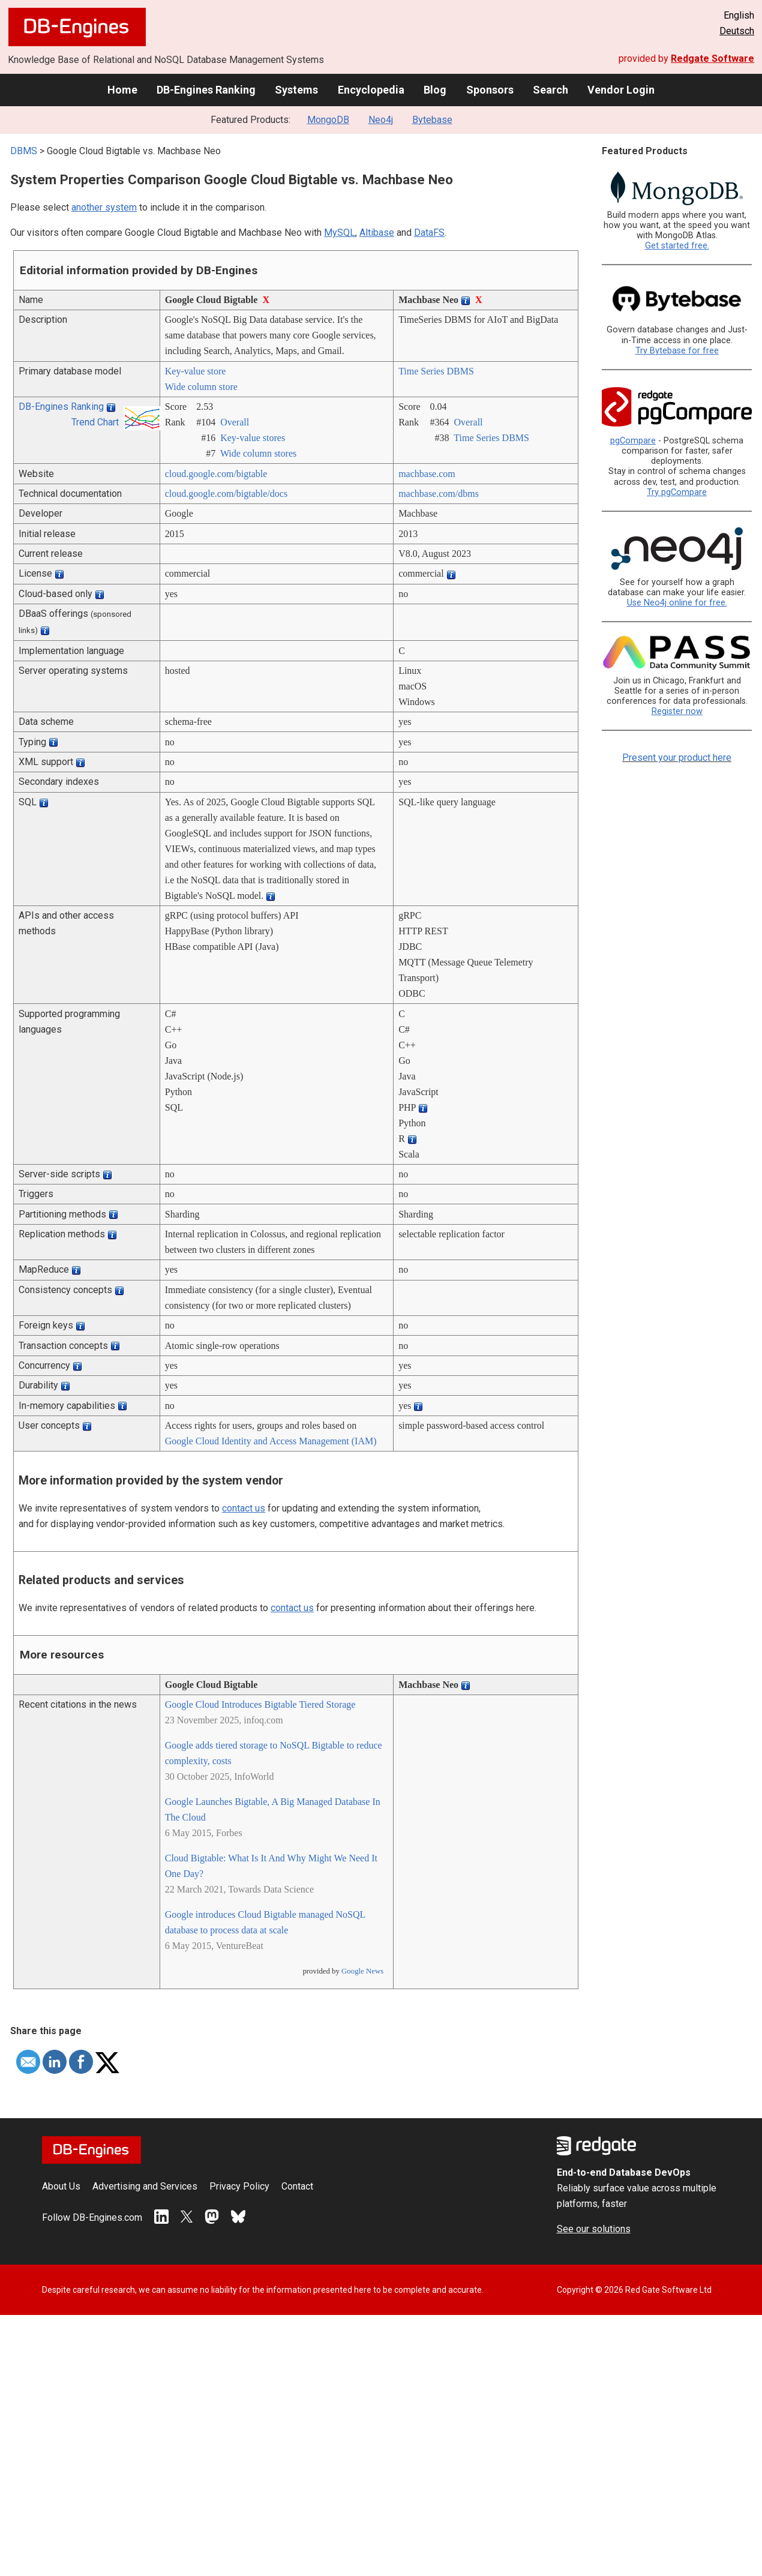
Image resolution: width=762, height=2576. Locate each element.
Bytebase (432, 119)
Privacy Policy (239, 2186)
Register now (677, 711)
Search (550, 89)
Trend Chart (95, 422)
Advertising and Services (144, 2186)
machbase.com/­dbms (438, 493)
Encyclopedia (371, 89)
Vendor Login (621, 89)
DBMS (23, 151)
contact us (243, 1508)
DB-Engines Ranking (206, 89)
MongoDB (328, 119)
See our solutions (594, 2229)
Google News (362, 1971)
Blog (435, 89)
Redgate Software (712, 58)
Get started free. (677, 246)
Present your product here (676, 757)
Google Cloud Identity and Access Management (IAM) (271, 1441)
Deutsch (736, 31)
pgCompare (633, 441)
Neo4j (380, 119)
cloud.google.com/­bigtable (216, 474)
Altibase (376, 232)
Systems (296, 89)
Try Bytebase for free (677, 351)
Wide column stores (258, 453)
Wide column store (201, 387)
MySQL (339, 232)
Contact (297, 2186)
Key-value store (195, 371)
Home (122, 89)
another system (104, 207)
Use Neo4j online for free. (677, 603)
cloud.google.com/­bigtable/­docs (226, 493)
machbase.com (426, 474)
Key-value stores (252, 438)
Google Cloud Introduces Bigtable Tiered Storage (260, 1704)
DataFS (429, 232)
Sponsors (490, 89)
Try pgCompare (677, 492)
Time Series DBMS (436, 371)
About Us (61, 2186)
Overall (234, 422)
